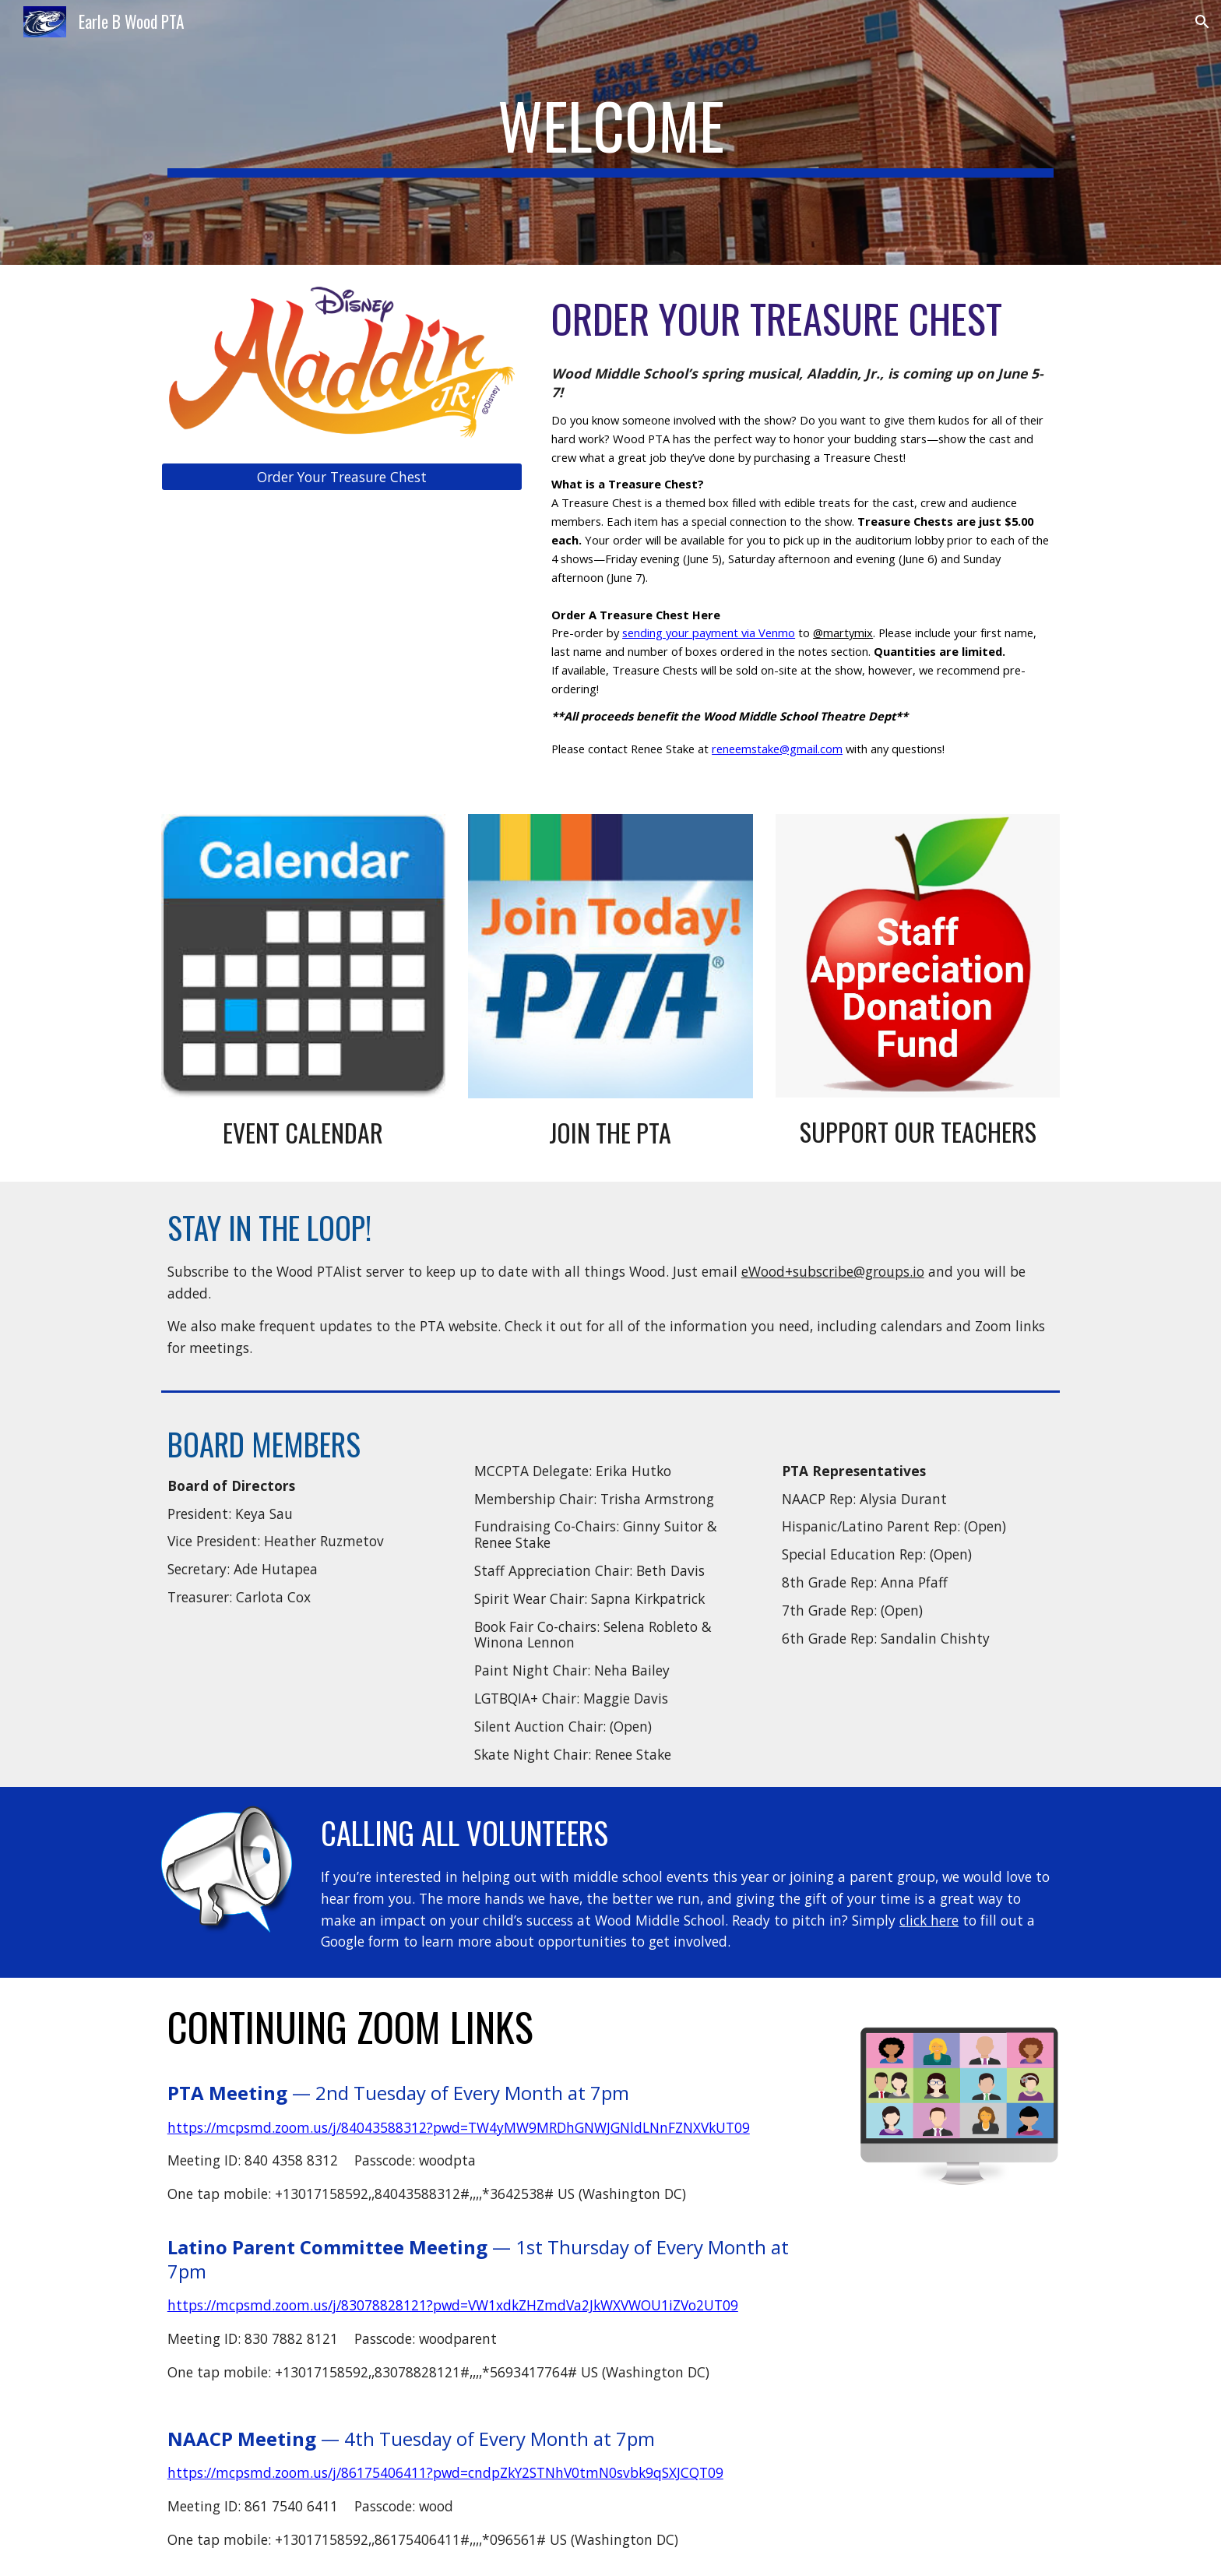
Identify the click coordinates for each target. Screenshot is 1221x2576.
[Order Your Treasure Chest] (342, 476)
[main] (610, 132)
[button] (1202, 22)
